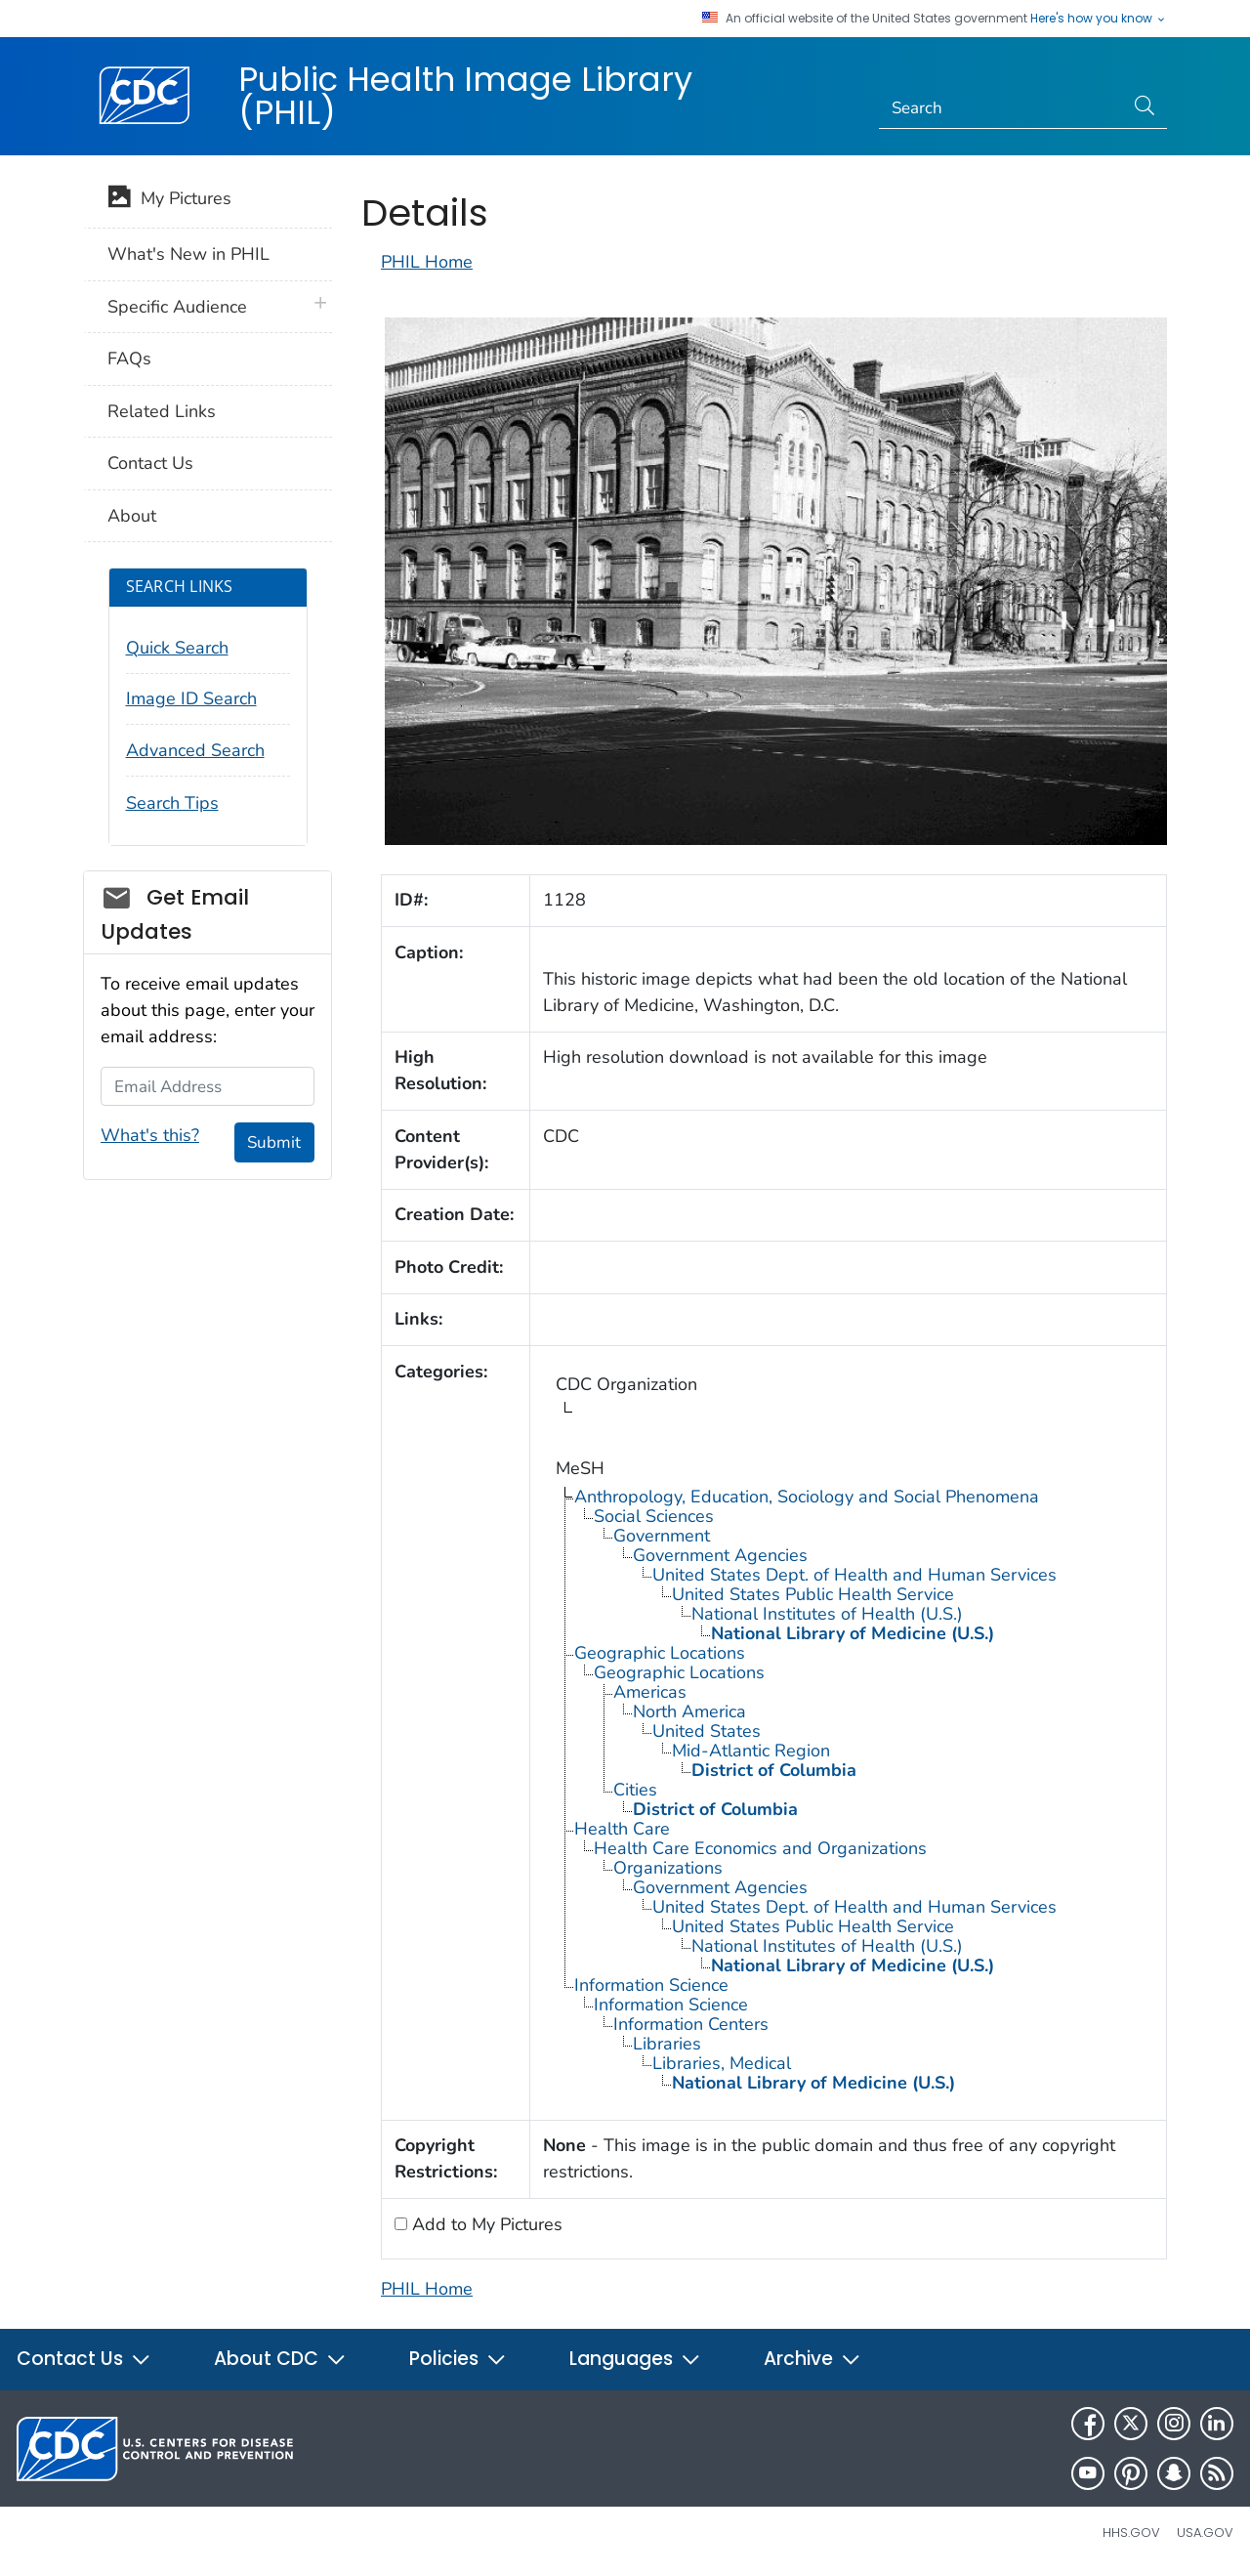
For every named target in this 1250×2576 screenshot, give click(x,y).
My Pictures (169, 200)
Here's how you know (1098, 18)
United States (706, 1731)
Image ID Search (191, 698)
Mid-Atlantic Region (751, 1750)
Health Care (622, 1828)
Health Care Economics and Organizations (760, 1848)
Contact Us (150, 463)
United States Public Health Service (813, 1594)
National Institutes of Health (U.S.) (827, 1614)
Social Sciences (654, 1516)
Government (661, 1535)
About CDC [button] (280, 2358)
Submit (274, 1142)
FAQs (129, 358)
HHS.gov (1131, 2532)
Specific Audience (177, 306)
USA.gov (1205, 2532)
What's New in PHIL (188, 254)
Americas (650, 1692)
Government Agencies (720, 1555)
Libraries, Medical (721, 2063)
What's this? (150, 1135)
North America (689, 1711)
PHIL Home (427, 262)
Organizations (668, 1867)
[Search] (1001, 108)
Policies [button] (458, 2358)
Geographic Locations (659, 1653)
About (131, 516)
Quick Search (177, 647)
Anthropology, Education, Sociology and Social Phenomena (806, 1496)
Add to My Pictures (484, 2224)
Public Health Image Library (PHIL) (465, 96)
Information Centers (691, 2024)
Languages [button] (635, 2358)
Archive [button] (812, 2358)
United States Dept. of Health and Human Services (854, 1574)
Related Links (161, 411)
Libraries (667, 2043)
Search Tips (172, 803)
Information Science (651, 1985)
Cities (635, 1789)
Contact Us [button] (84, 2358)
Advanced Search (195, 750)
